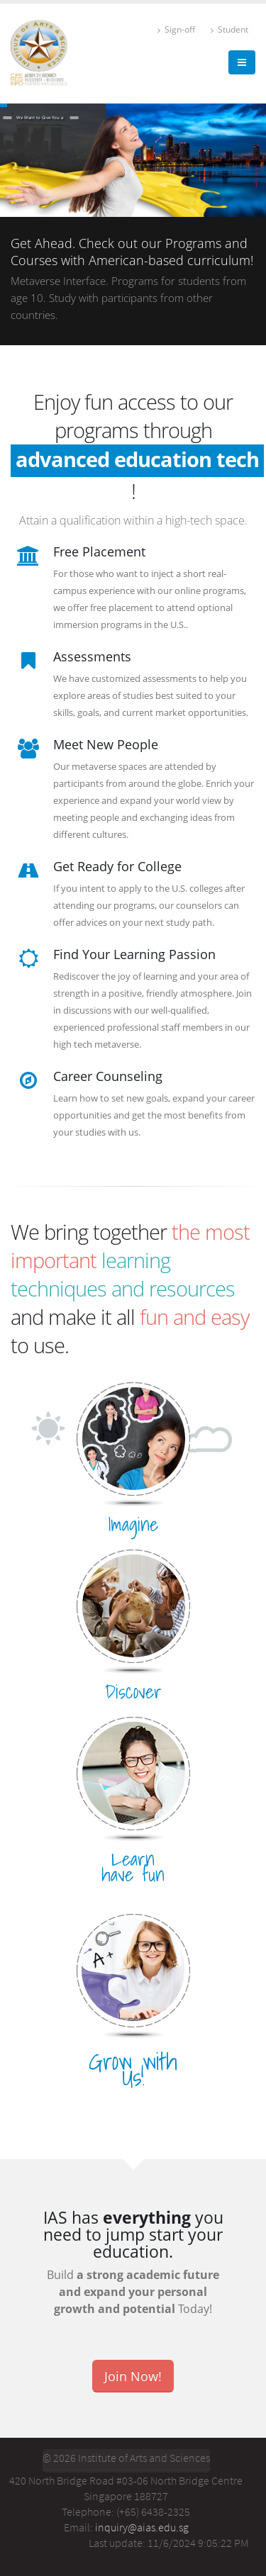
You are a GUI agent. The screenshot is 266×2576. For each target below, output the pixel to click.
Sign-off (176, 29)
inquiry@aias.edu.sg (142, 2527)
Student (229, 29)
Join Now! (133, 2376)
